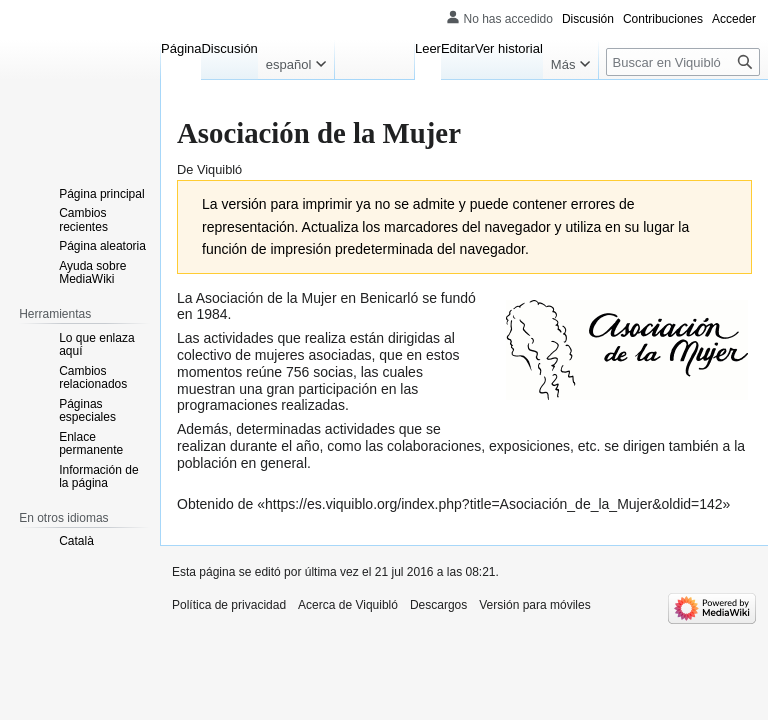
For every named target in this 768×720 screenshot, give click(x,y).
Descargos (438, 605)
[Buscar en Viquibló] (683, 62)
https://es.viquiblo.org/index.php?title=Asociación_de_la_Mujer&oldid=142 (494, 504)
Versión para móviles (534, 605)
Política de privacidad (229, 605)
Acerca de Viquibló (348, 605)
